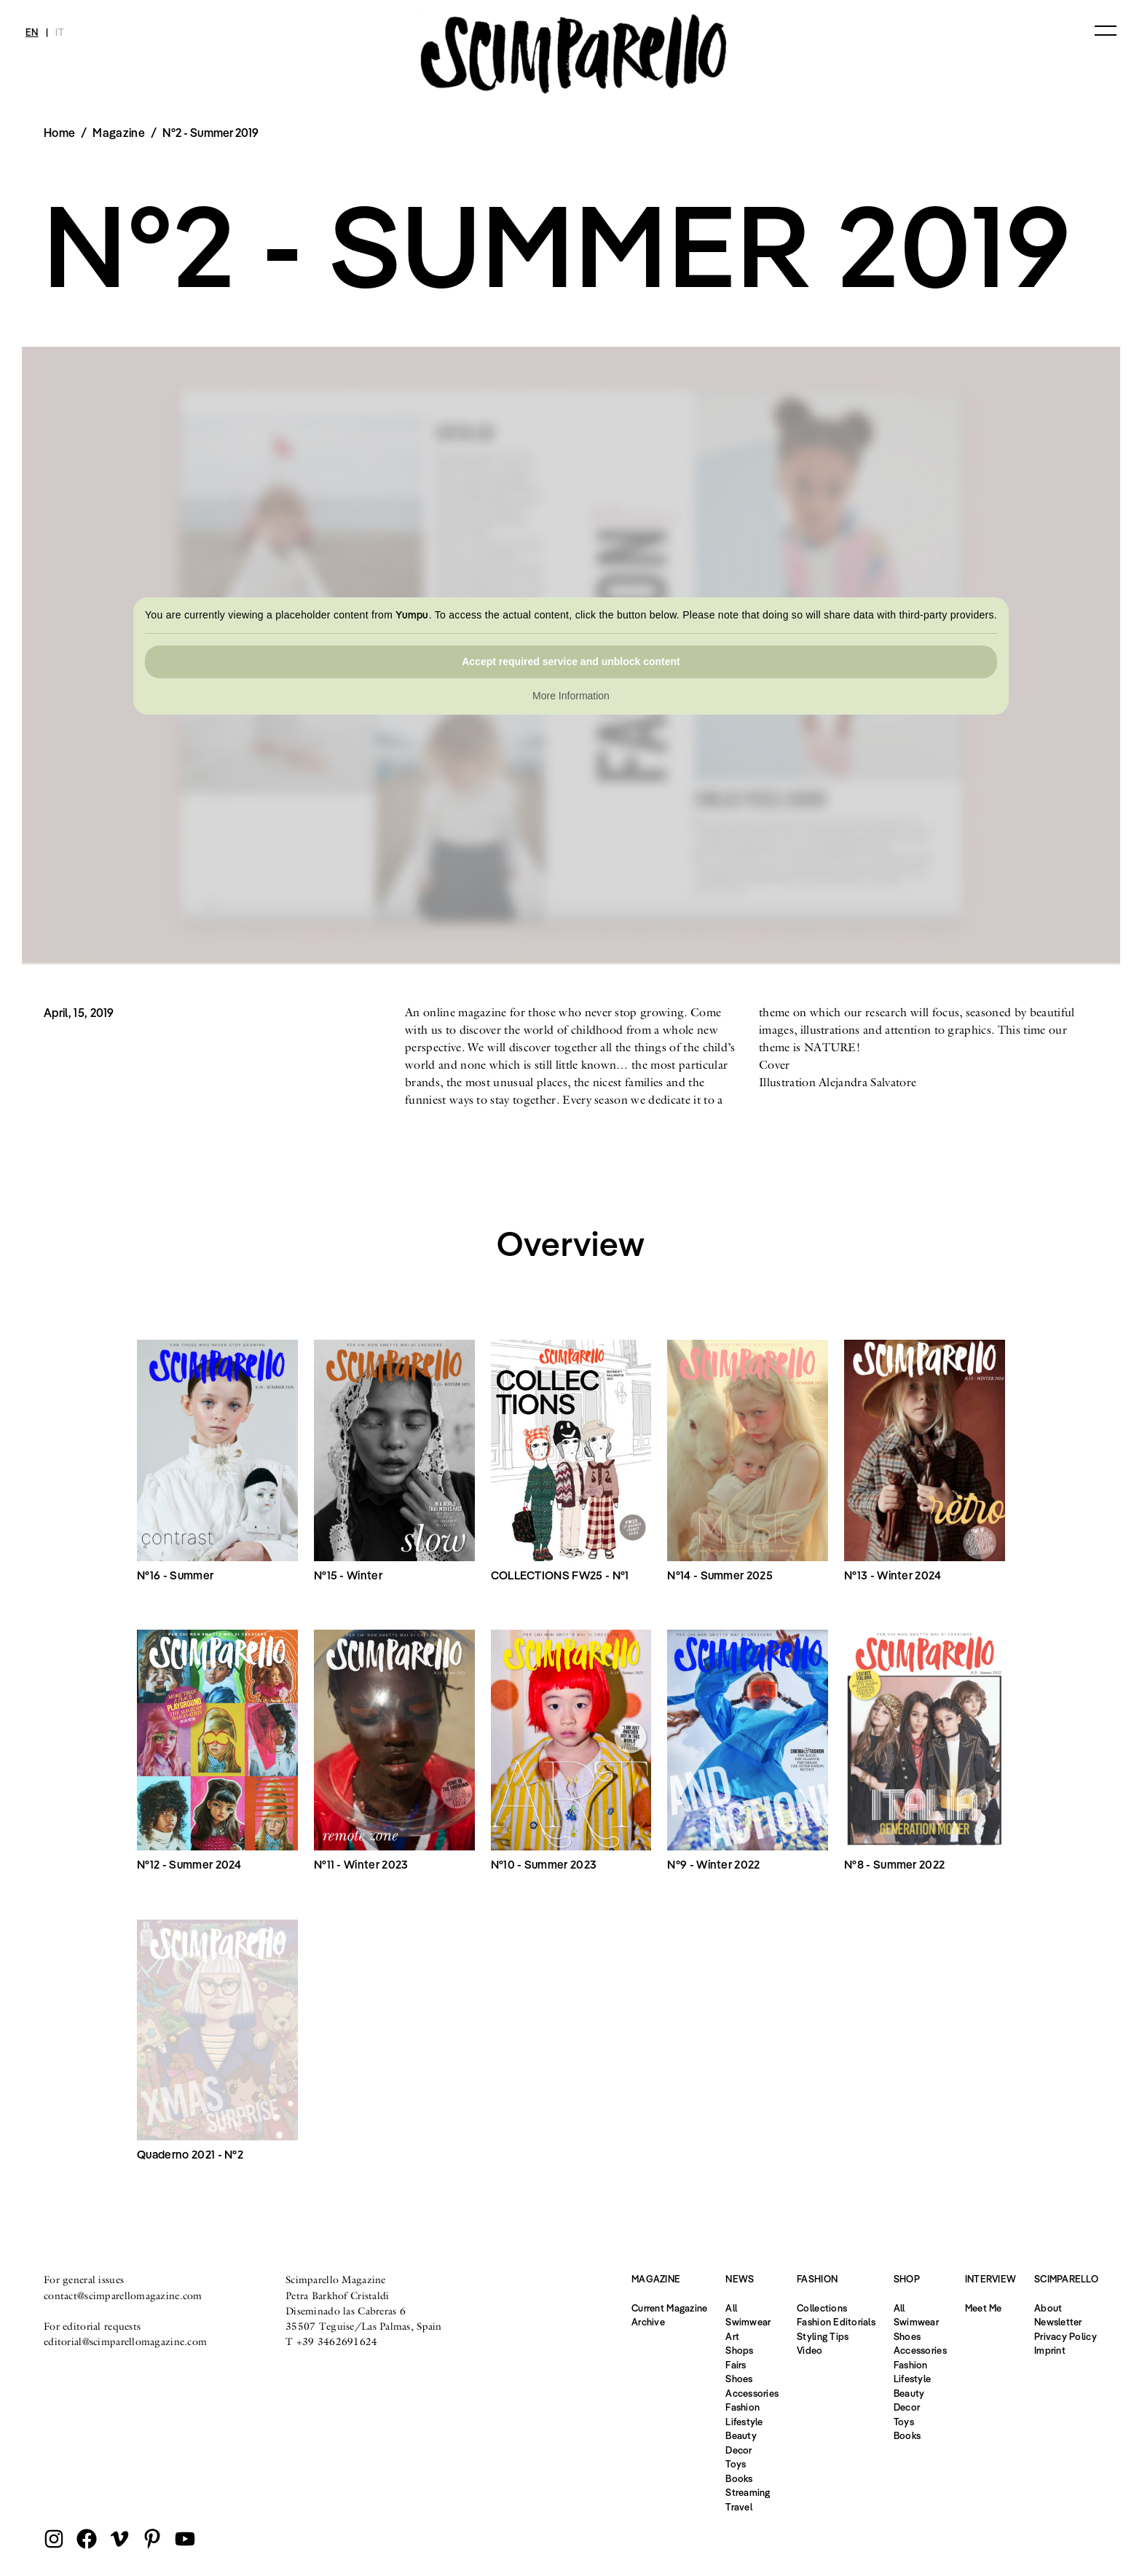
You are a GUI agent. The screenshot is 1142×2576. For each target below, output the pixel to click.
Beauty (741, 2435)
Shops (739, 2350)
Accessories (752, 2393)
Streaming (747, 2492)
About (1048, 2308)
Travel (738, 2507)
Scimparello (1066, 2279)
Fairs (735, 2365)
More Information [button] (571, 696)
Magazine (118, 132)
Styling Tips (822, 2336)
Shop (907, 2279)
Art (732, 2336)
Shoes (738, 2378)
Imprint (1050, 2350)
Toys (735, 2464)
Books (738, 2478)
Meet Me (983, 2308)
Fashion (742, 2407)
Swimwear (748, 2322)
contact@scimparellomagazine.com (123, 2295)
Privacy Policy (1065, 2336)
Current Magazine (669, 2308)
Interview (990, 2279)
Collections (822, 2308)
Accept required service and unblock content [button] (571, 661)
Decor (738, 2450)
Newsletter (1058, 2322)
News (739, 2279)
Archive (648, 2322)
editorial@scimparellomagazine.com (125, 2341)
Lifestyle (744, 2421)
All (731, 2308)
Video (809, 2350)
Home (59, 132)
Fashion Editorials (836, 2322)
